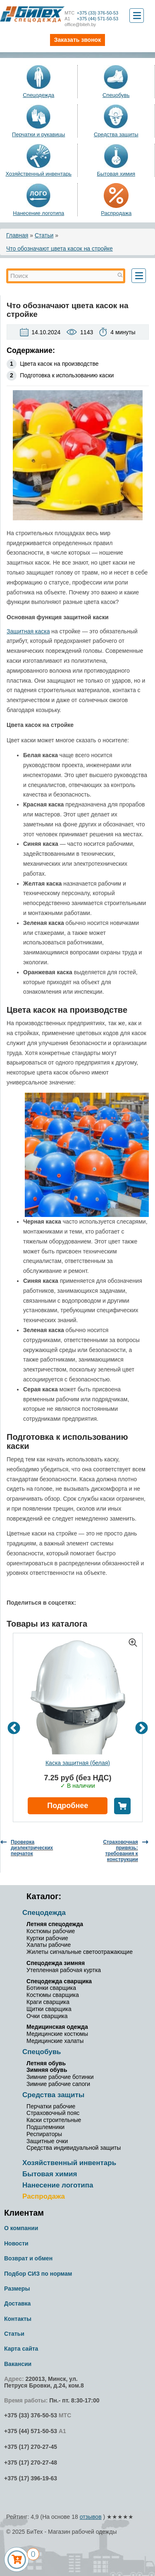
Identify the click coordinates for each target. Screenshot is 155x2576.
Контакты (17, 2318)
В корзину (122, 1806)
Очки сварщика (46, 2016)
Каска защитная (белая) (77, 1763)
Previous (14, 1728)
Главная (17, 235)
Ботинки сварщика (51, 1988)
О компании (21, 2228)
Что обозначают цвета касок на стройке (59, 248)
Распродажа (116, 213)
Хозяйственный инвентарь (38, 174)
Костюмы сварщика (52, 1995)
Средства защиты (116, 134)
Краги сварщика (47, 2002)
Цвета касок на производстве (59, 363)
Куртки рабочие (47, 1938)
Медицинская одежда (57, 2026)
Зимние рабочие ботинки (59, 2077)
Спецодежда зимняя (55, 1963)
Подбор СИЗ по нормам (38, 2273)
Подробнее (67, 1805)
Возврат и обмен (28, 2258)
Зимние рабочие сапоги (58, 2084)
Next (141, 1728)
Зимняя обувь (46, 2070)
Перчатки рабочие (50, 2106)
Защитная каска (28, 631)
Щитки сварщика (49, 2009)
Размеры (17, 2288)
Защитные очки (47, 2141)
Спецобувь (116, 95)
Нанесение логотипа (38, 213)
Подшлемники (45, 2127)
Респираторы (44, 2134)
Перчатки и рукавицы (38, 134)
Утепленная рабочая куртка (63, 1970)
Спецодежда (38, 95)
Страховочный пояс (52, 2113)
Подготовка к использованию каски (67, 375)
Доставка (17, 2303)
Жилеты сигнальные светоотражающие (79, 1951)
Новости (16, 2243)
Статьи (44, 235)
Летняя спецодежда (54, 1924)
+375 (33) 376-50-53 (91, 12)
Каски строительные (53, 2120)
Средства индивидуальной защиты (73, 2147)
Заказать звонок (77, 39)
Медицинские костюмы (57, 2033)
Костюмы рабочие (50, 1931)
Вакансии (17, 2364)
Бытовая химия (116, 174)
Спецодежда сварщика (59, 1981)
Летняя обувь (46, 2063)
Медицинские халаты (54, 2041)
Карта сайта (21, 2348)
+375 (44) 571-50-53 (91, 18)
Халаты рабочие (48, 1944)
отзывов (91, 2516)
